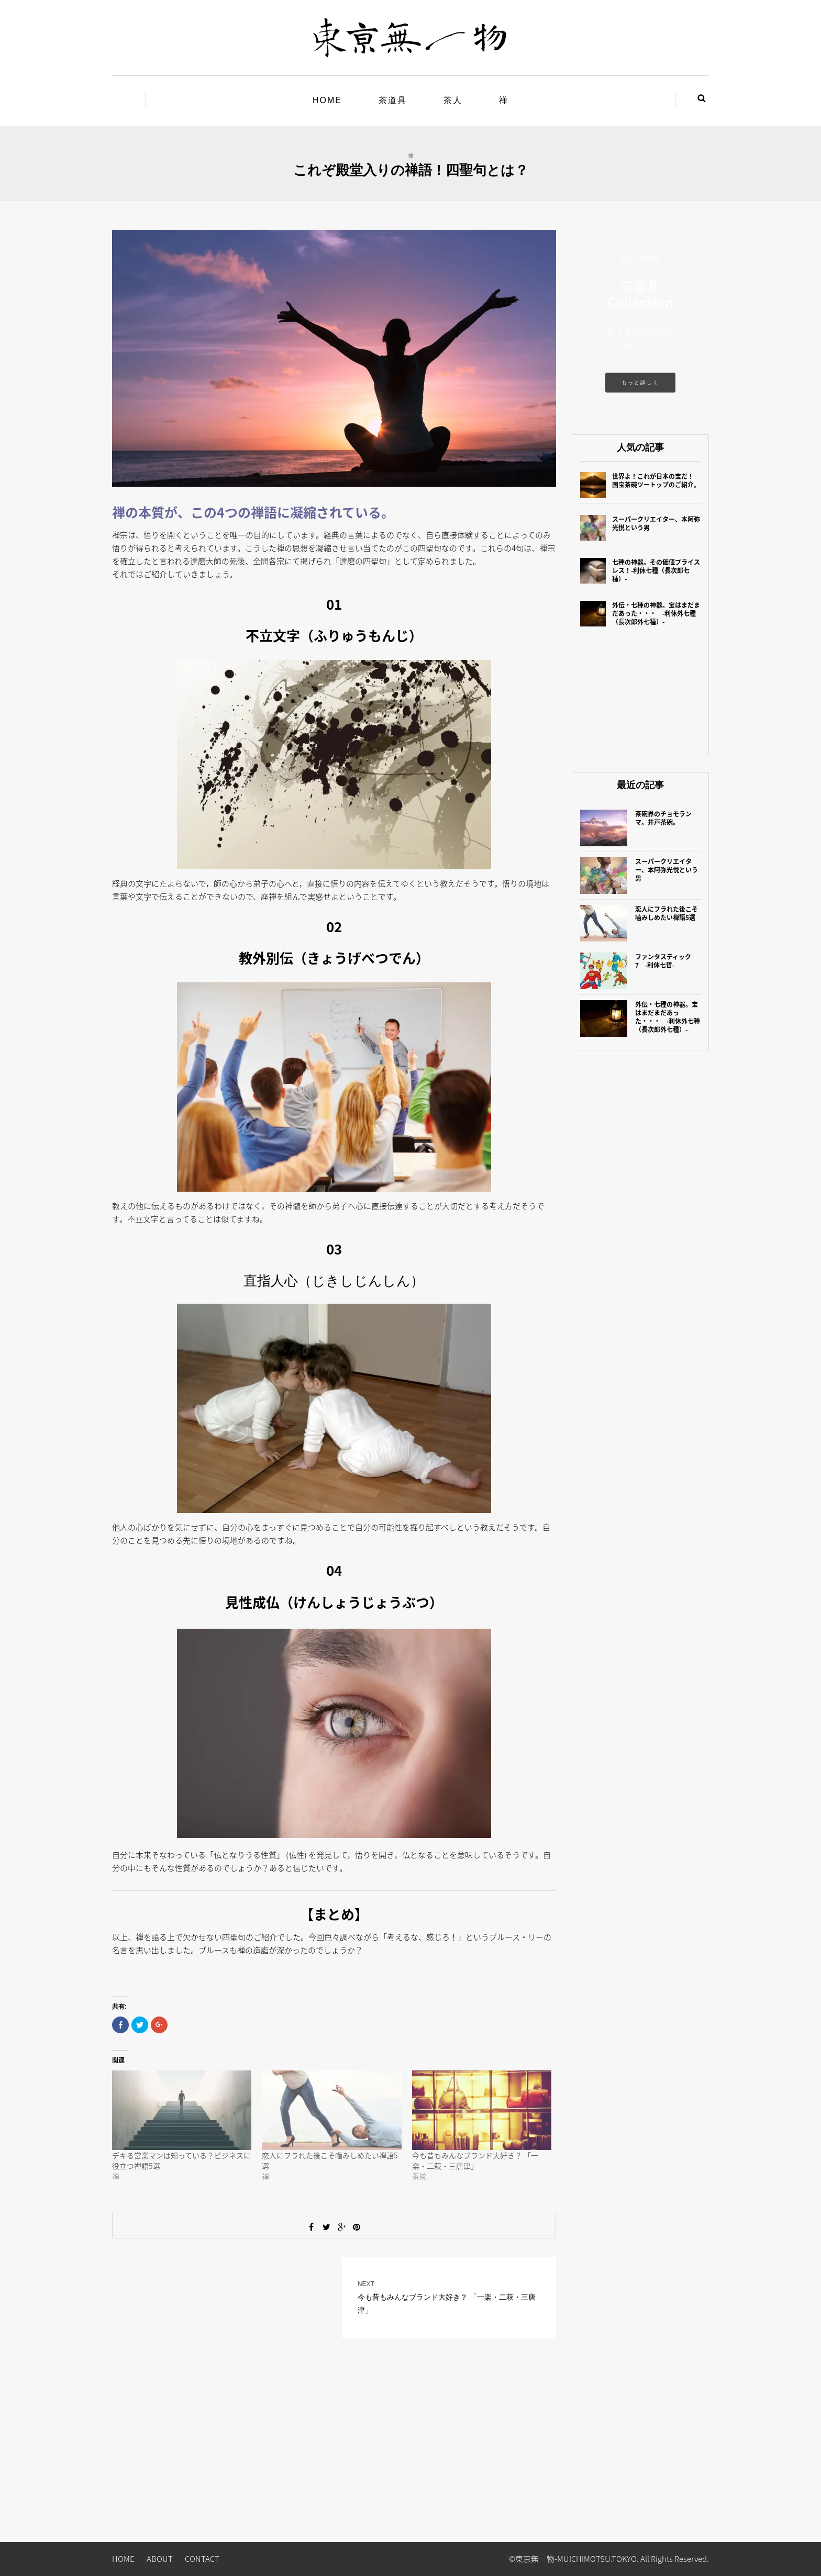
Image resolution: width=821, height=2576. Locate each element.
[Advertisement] (640, 690)
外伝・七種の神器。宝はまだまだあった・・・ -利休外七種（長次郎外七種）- (656, 613)
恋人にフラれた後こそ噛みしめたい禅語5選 (666, 913)
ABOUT (160, 2558)
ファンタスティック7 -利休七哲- (663, 961)
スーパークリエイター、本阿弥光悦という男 (656, 523)
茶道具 (393, 100)
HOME (327, 100)
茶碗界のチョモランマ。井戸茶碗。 (663, 818)
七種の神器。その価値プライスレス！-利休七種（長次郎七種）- (656, 570)
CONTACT (202, 2558)
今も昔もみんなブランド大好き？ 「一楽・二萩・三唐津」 (475, 2160)
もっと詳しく (640, 382)
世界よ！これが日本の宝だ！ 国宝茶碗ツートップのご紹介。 (656, 480)
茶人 (452, 100)
